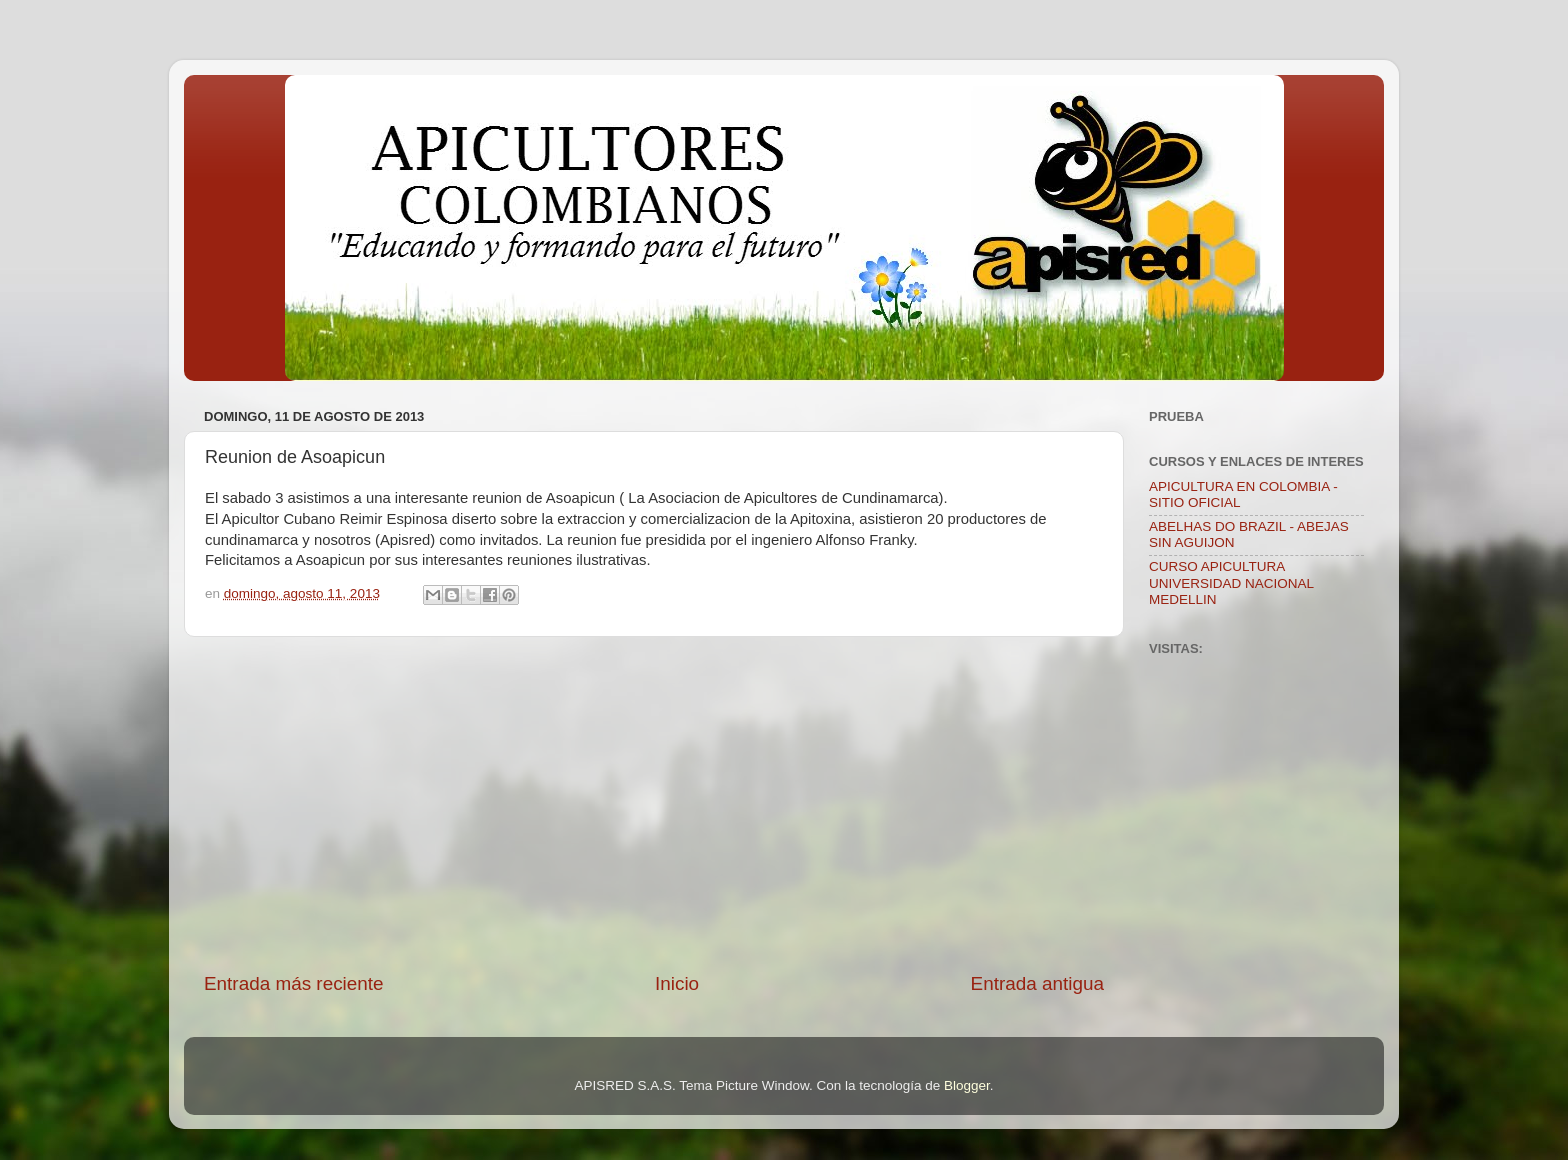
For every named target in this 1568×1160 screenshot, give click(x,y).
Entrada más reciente (294, 983)
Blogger (967, 1085)
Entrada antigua (1037, 983)
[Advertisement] (654, 804)
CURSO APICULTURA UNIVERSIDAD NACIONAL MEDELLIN (1231, 582)
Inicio (677, 983)
